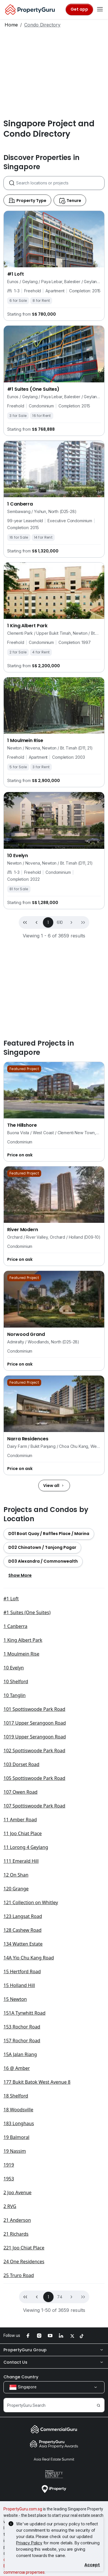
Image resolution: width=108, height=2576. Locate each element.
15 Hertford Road (22, 1971)
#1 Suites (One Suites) (27, 1612)
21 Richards (16, 2234)
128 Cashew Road (22, 1930)
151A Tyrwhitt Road (24, 2013)
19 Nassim (14, 2151)
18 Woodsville (18, 2109)
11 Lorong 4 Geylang (25, 1847)
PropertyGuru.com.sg (22, 2509)
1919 (8, 2165)
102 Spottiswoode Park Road (34, 1750)
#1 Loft (11, 1598)
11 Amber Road (20, 1819)
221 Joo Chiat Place (23, 2248)
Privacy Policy (29, 2542)
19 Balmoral (16, 2137)
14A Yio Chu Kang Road (28, 1958)
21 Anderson (17, 2220)
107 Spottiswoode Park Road (34, 1806)
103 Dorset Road (21, 1764)
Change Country (20, 2377)
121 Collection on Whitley (30, 1902)
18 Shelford (15, 2096)
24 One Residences (23, 2261)
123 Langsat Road (22, 1916)
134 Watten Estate (23, 1944)
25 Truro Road (18, 2275)
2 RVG (9, 2206)
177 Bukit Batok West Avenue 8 (37, 2082)
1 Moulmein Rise (21, 1654)
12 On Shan (16, 1875)
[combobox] (60, 183)
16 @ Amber (16, 2068)
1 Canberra (15, 1626)
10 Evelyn (13, 1667)
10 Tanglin (14, 1695)
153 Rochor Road (21, 2027)
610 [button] (60, 922)
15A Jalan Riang (20, 2054)
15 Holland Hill (19, 1985)
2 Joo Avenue (17, 2192)
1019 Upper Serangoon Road (34, 1737)
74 (59, 2297)
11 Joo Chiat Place (22, 1833)
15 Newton (15, 1999)
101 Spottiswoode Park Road (34, 1709)
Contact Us (54, 2362)
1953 (8, 2178)
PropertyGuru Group (54, 2350)
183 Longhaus (18, 2123)
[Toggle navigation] (100, 9)
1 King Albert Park (22, 1640)
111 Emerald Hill (21, 1861)
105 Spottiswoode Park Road (34, 1778)
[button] (71, 922)
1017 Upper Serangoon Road (34, 1723)
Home (11, 25)
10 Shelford (15, 1681)
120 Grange (16, 1888)
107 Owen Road (20, 1792)
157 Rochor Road (21, 2040)
